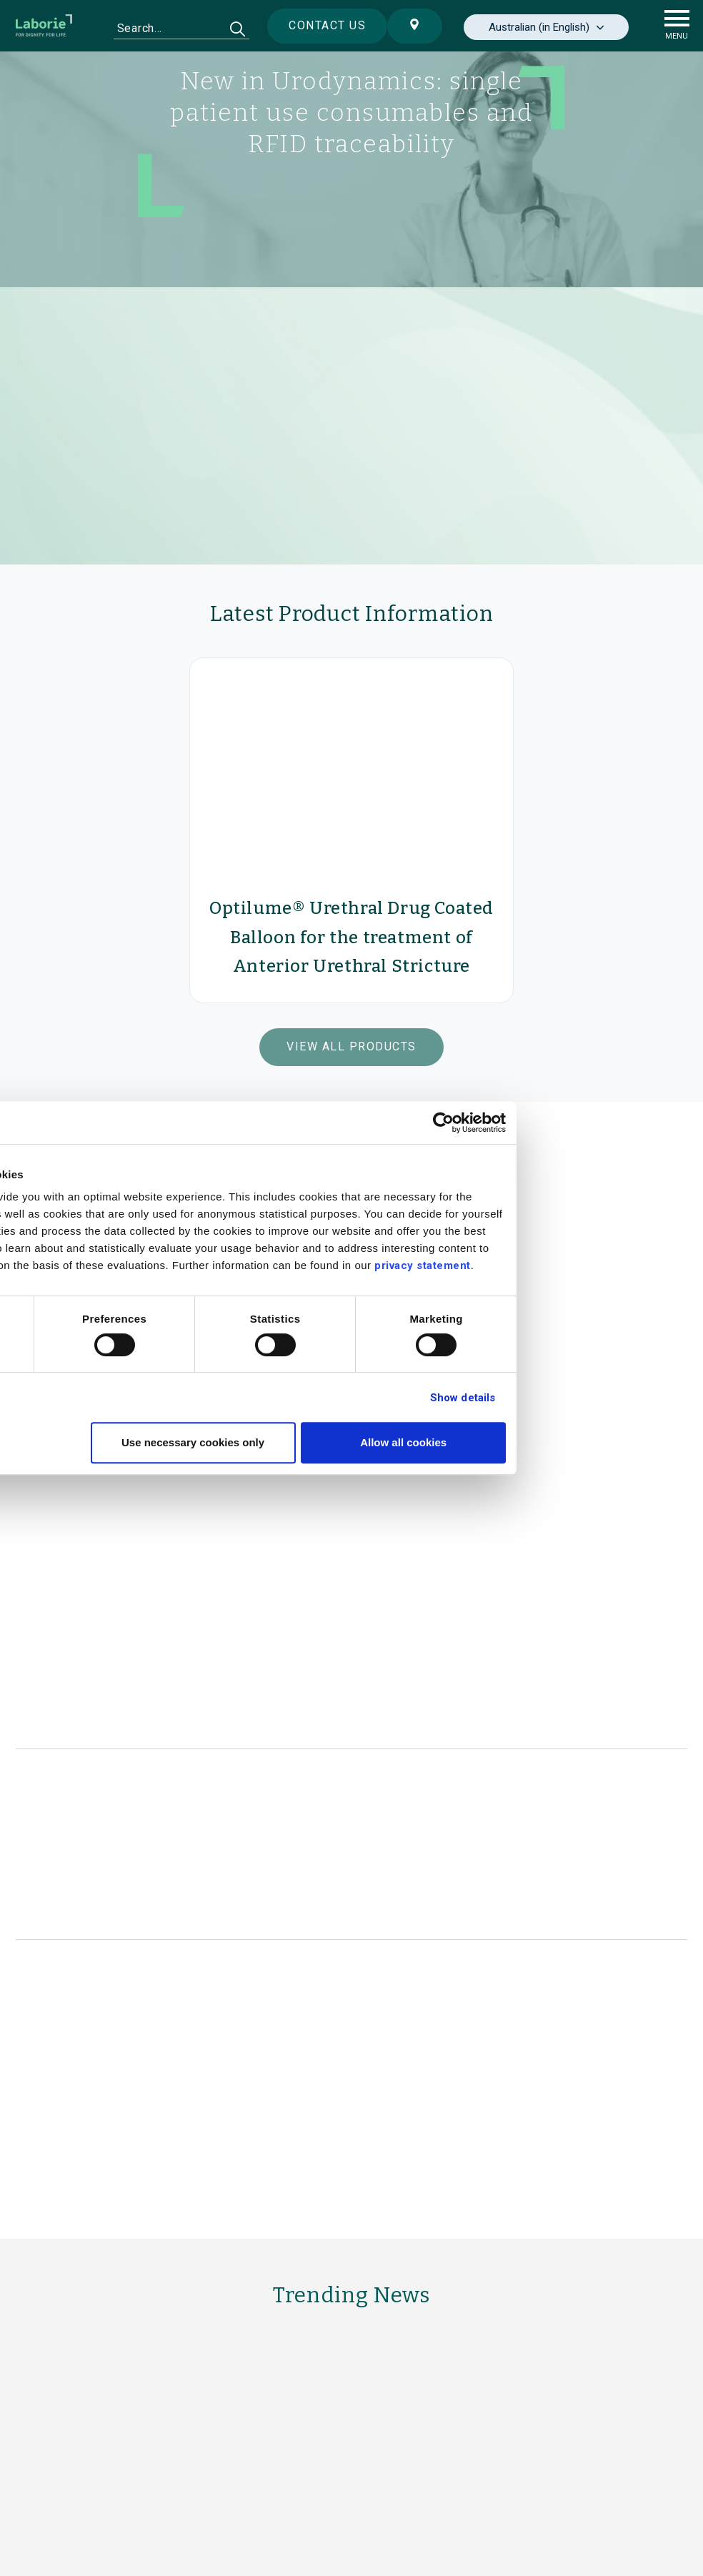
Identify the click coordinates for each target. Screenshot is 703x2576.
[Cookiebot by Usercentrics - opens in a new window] (599, 1122)
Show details (619, 1397)
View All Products (351, 1046)
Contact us (316, 25)
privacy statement (579, 1265)
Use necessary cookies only (349, 1442)
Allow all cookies (560, 1442)
